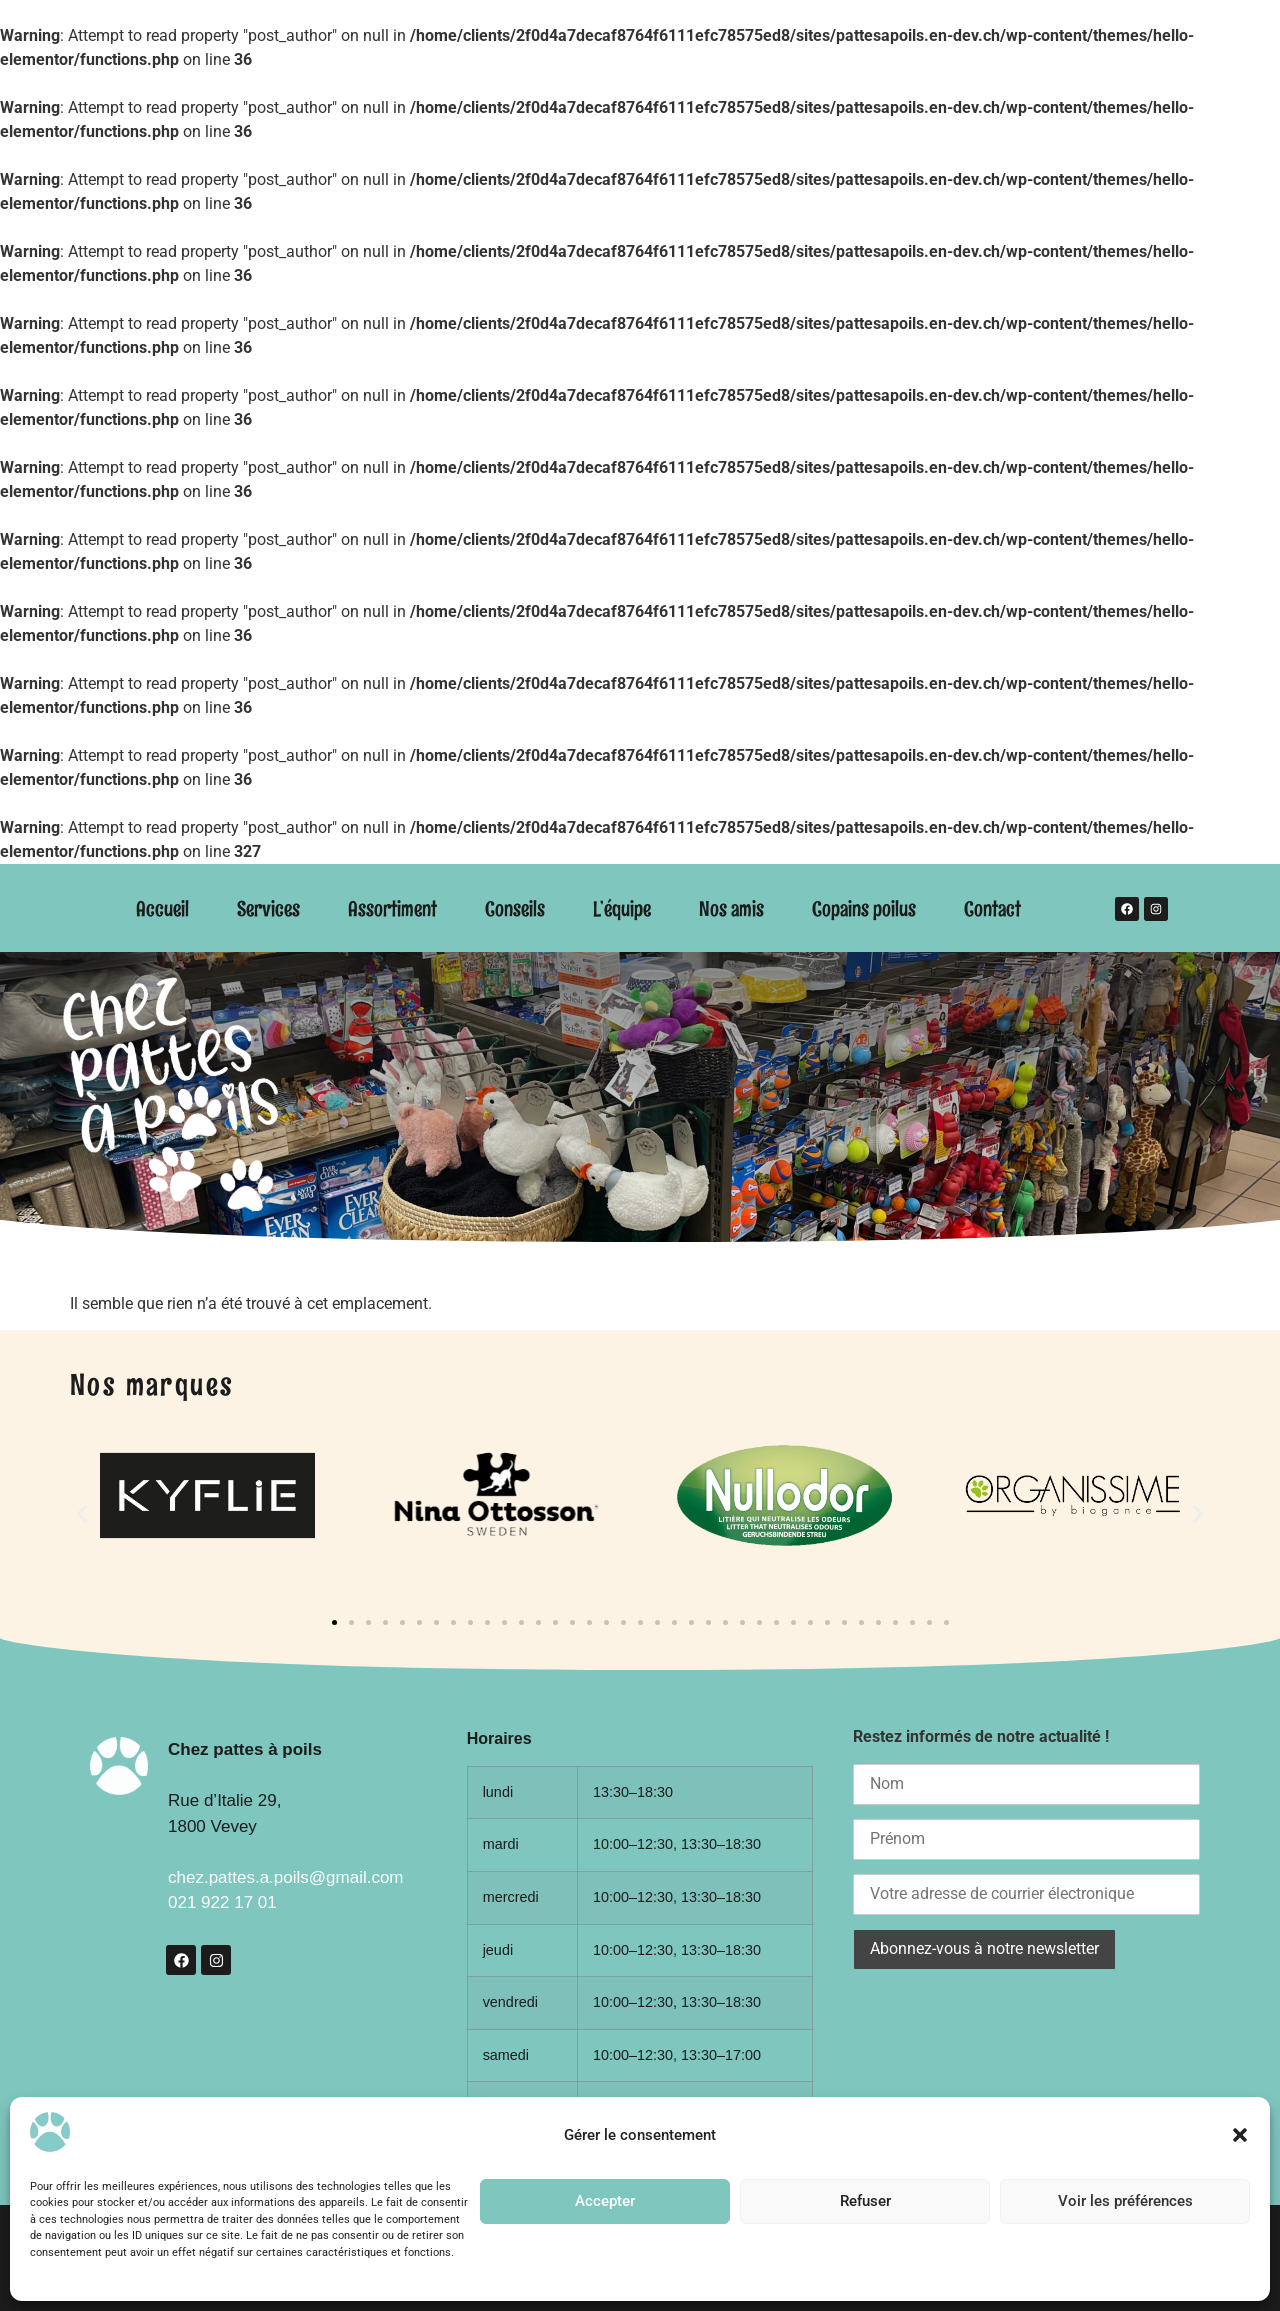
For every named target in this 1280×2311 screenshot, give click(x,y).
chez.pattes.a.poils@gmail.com (286, 1877)
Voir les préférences (1125, 2201)
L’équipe (622, 908)
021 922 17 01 (222, 1902)
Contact (992, 908)
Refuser (865, 2201)
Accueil (162, 908)
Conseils (515, 908)
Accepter (605, 2201)
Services (268, 908)
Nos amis (731, 908)
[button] (1240, 2135)
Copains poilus (864, 908)
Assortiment (392, 908)
